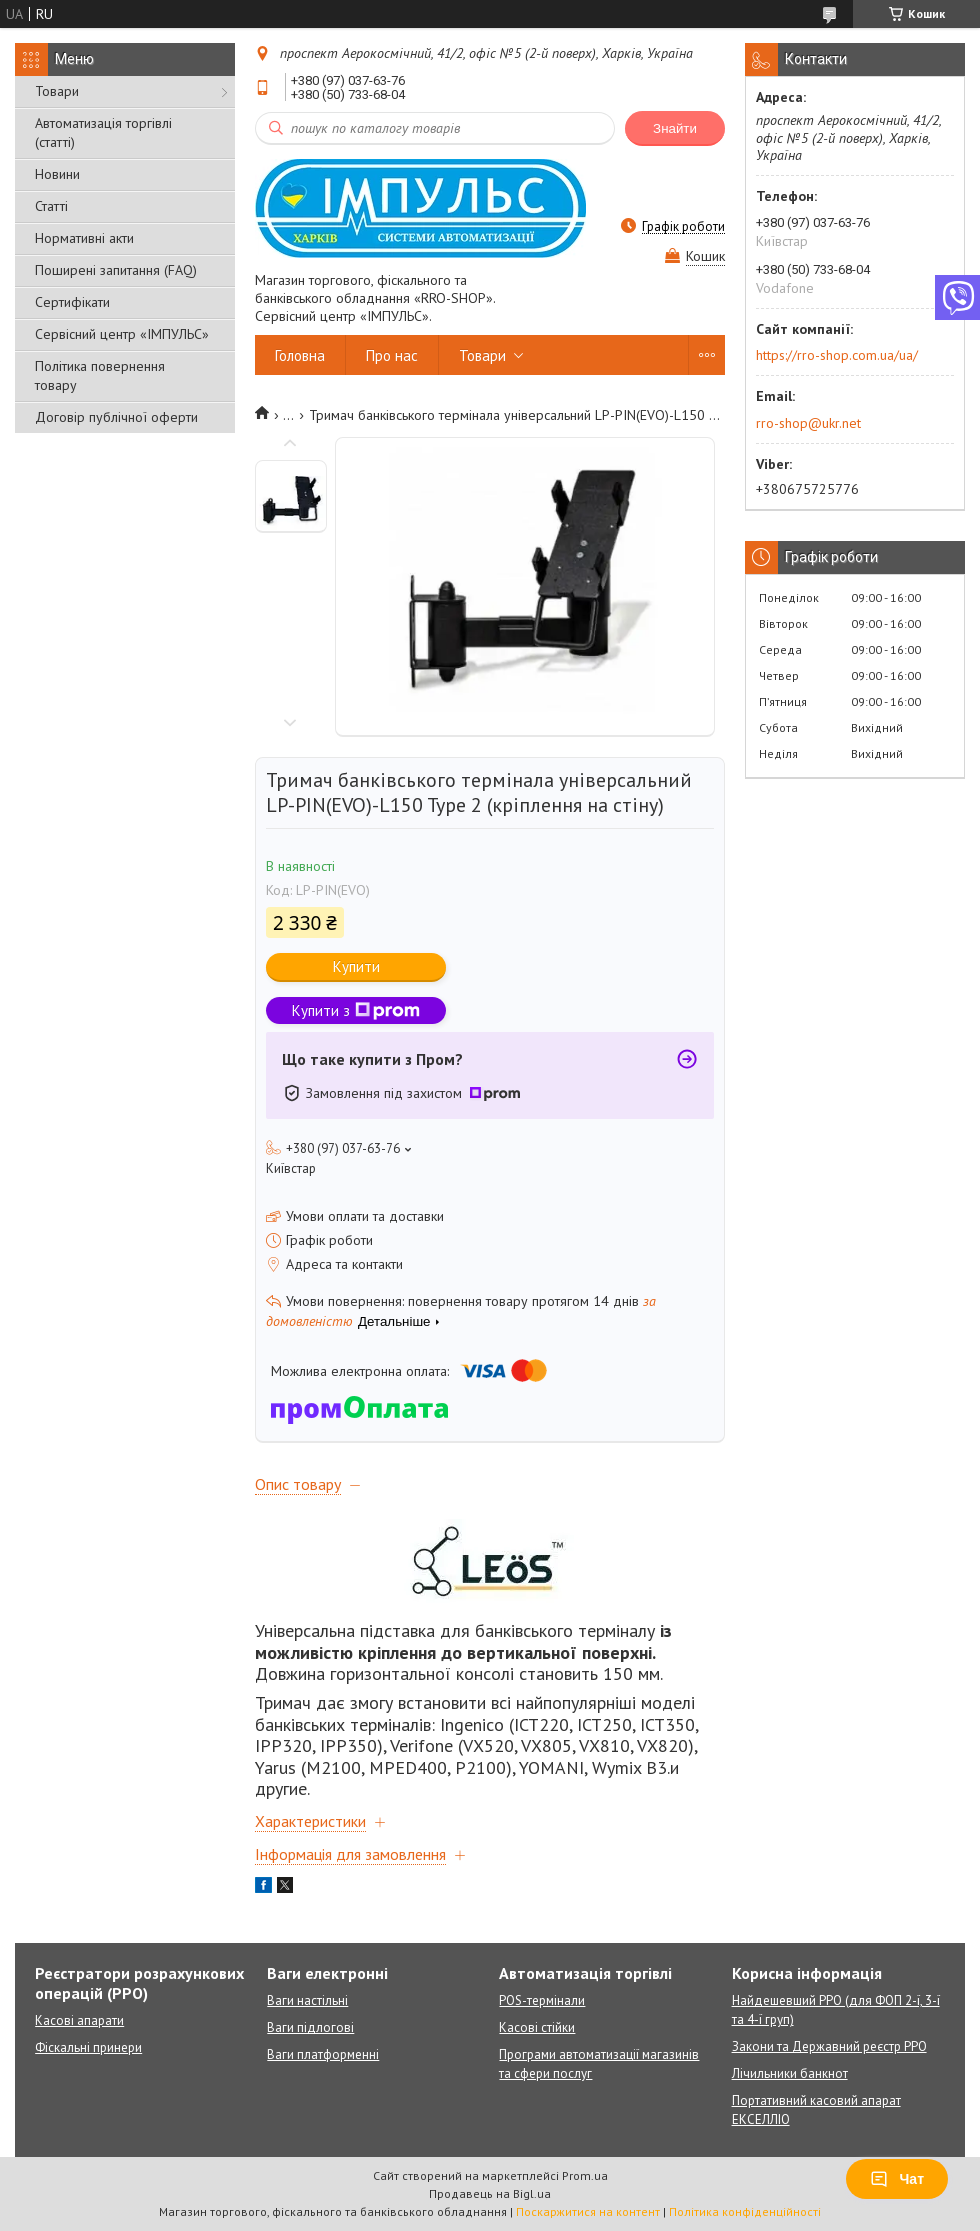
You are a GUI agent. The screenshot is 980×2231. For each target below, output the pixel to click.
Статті (51, 206)
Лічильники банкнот (790, 2073)
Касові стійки (537, 2027)
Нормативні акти (84, 238)
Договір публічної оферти (116, 417)
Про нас (392, 355)
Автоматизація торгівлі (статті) (103, 132)
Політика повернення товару (100, 375)
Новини (57, 174)
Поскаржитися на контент (588, 2211)
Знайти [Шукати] (675, 128)
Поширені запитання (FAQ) (116, 270)
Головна (300, 355)
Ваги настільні (307, 2000)
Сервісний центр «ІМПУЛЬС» (122, 334)
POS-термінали (542, 2000)
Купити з (356, 1010)
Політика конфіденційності (745, 2211)
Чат (897, 2179)
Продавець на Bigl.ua (490, 2193)
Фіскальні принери (88, 2047)
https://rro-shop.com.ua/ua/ (837, 355)
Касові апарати (79, 2020)
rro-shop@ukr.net (808, 423)
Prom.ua (585, 2175)
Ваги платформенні (323, 2054)
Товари (57, 91)
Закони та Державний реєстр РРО (829, 2046)
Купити (356, 966)
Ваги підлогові (310, 2027)
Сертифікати (72, 302)
